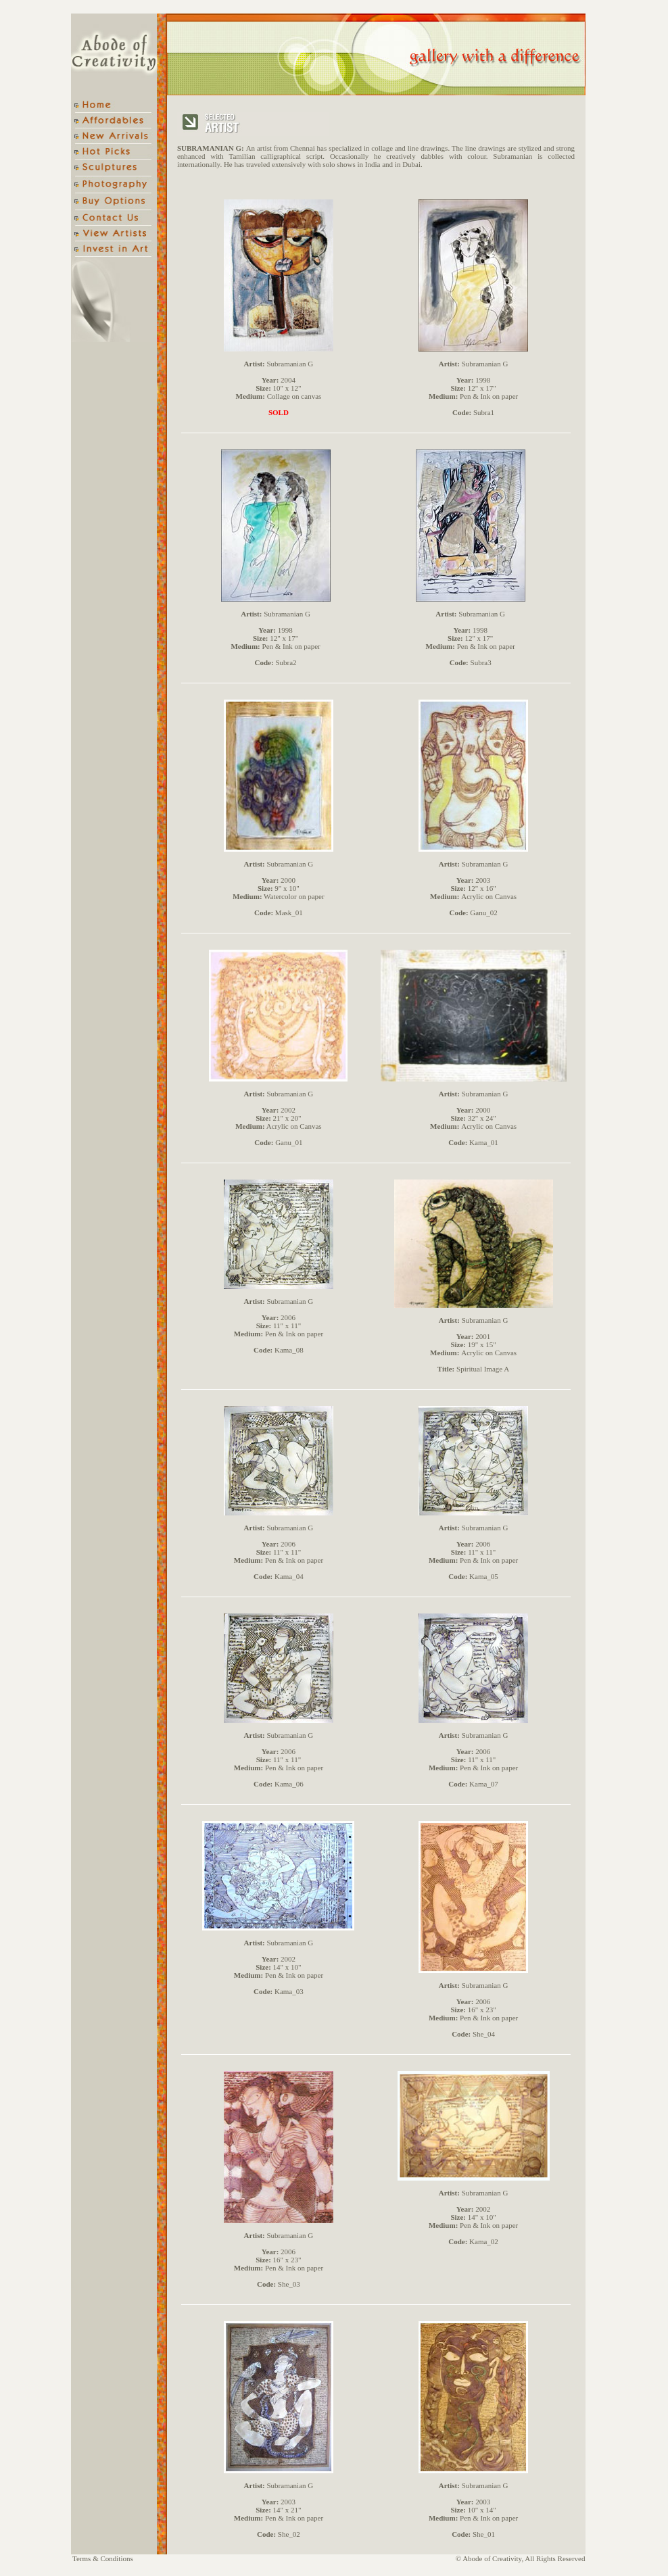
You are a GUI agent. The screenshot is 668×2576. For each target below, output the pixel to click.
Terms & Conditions (102, 2558)
